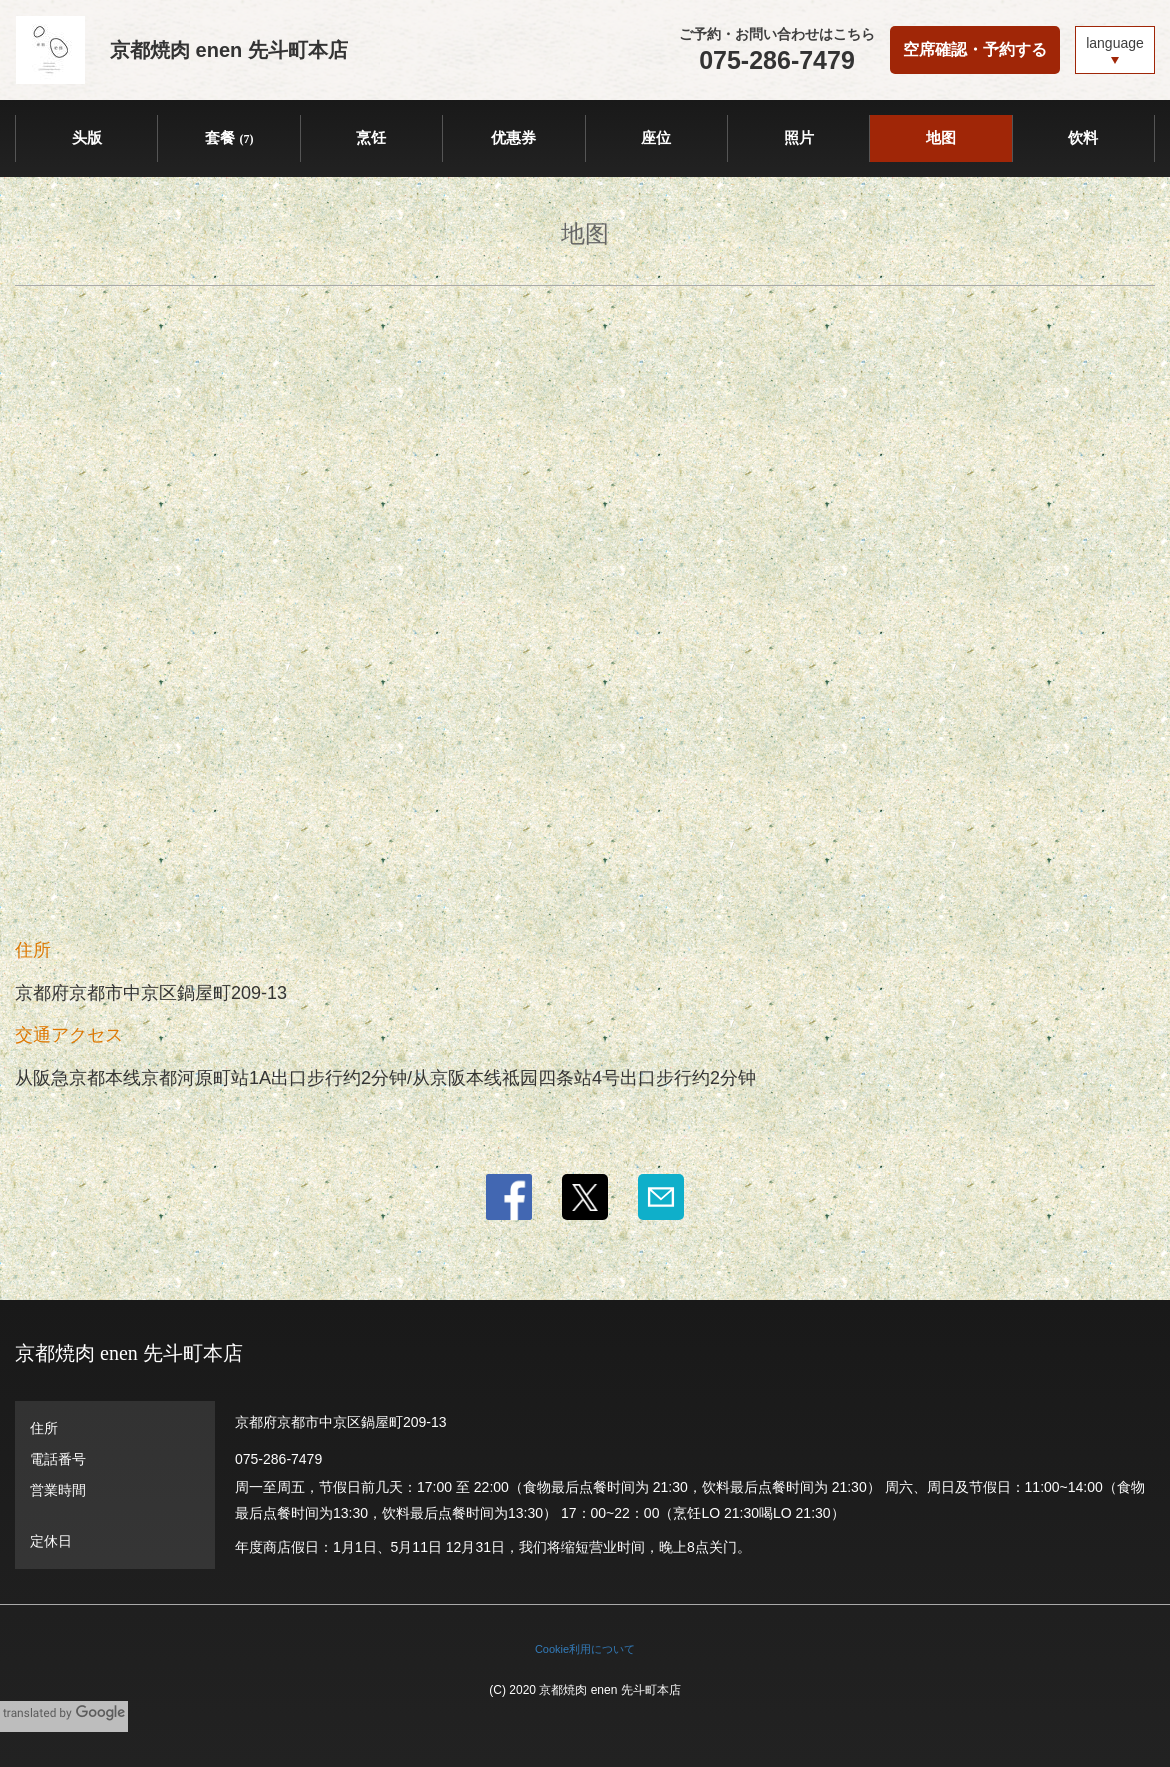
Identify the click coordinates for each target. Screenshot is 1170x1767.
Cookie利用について (585, 1649)
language (1115, 43)
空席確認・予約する (975, 49)
